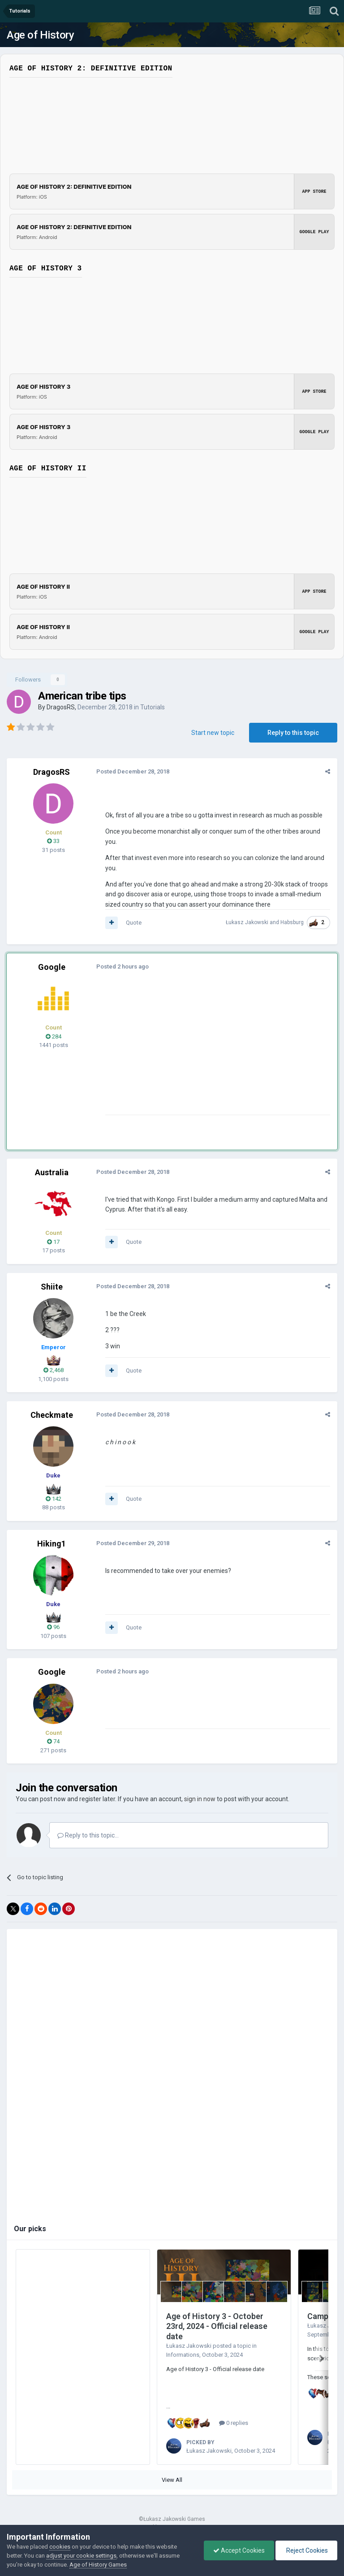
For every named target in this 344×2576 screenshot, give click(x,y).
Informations (182, 2354)
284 (53, 1036)
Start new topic (212, 732)
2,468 (53, 1370)
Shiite (52, 1286)
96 (53, 1627)
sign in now (199, 1799)
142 (53, 1498)
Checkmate (51, 1415)
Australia (52, 1172)
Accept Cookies (239, 2550)
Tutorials (152, 707)
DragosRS (61, 707)
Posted (132, 771)
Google (51, 967)
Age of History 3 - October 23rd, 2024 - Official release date (216, 2326)
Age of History (40, 35)
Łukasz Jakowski (247, 922)
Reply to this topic (293, 732)
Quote (134, 922)
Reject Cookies (306, 2550)
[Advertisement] (210, 1052)
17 (53, 1241)
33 (53, 841)
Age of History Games (98, 2564)
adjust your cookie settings (81, 2555)
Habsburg (292, 922)
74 (53, 1741)
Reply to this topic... (88, 1835)
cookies (59, 2546)
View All (172, 2479)
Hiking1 (51, 1543)
